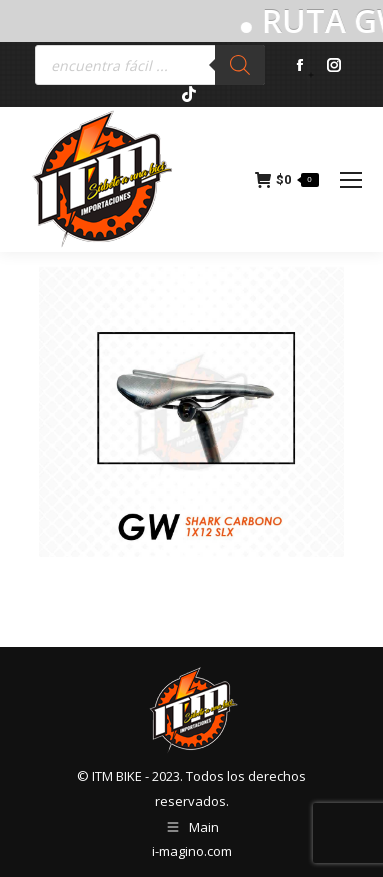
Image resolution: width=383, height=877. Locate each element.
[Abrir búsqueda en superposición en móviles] (150, 65)
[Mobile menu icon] (351, 180)
